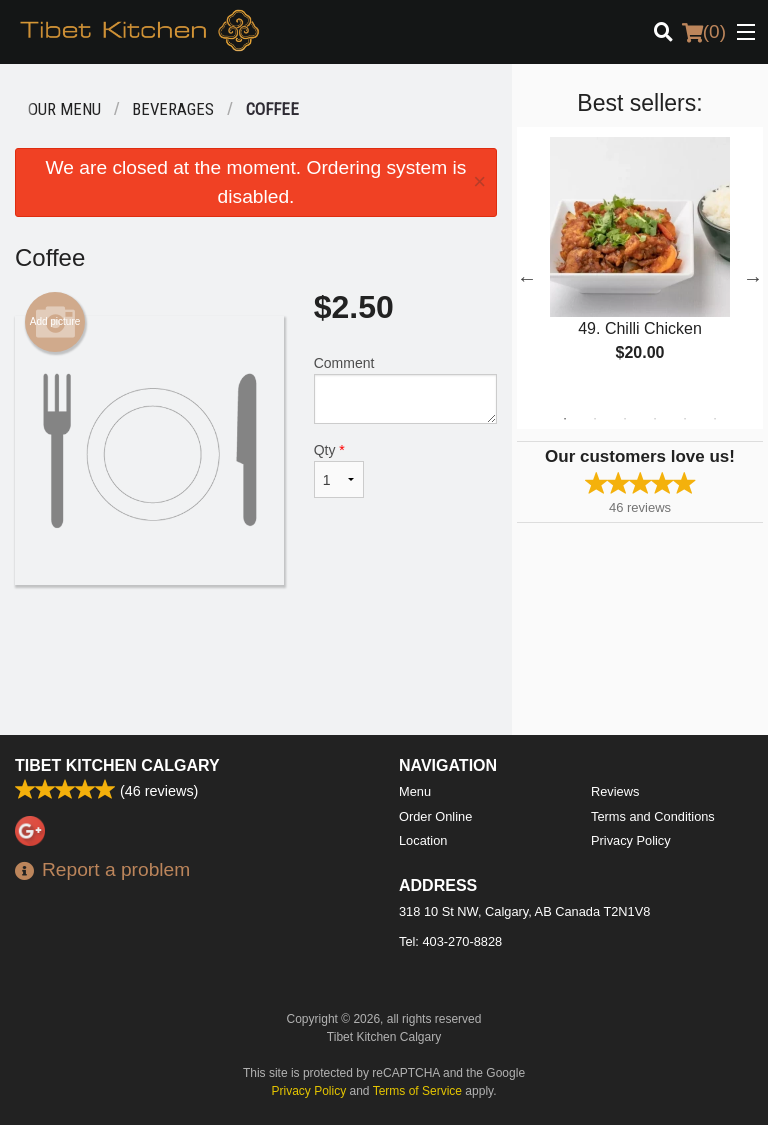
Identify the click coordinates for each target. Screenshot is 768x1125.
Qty (339, 470)
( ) (704, 32)
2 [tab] (595, 419)
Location (423, 840)
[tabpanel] (640, 266)
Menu (415, 791)
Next (753, 278)
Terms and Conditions (653, 816)
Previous (527, 278)
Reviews (615, 791)
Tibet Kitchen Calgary (117, 765)
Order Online (435, 816)
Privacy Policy (631, 840)
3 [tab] (625, 419)
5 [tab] (685, 419)
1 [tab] (565, 419)
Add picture (55, 322)
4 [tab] (655, 419)
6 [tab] (715, 419)
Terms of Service (417, 1091)
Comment (405, 389)
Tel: (450, 941)
